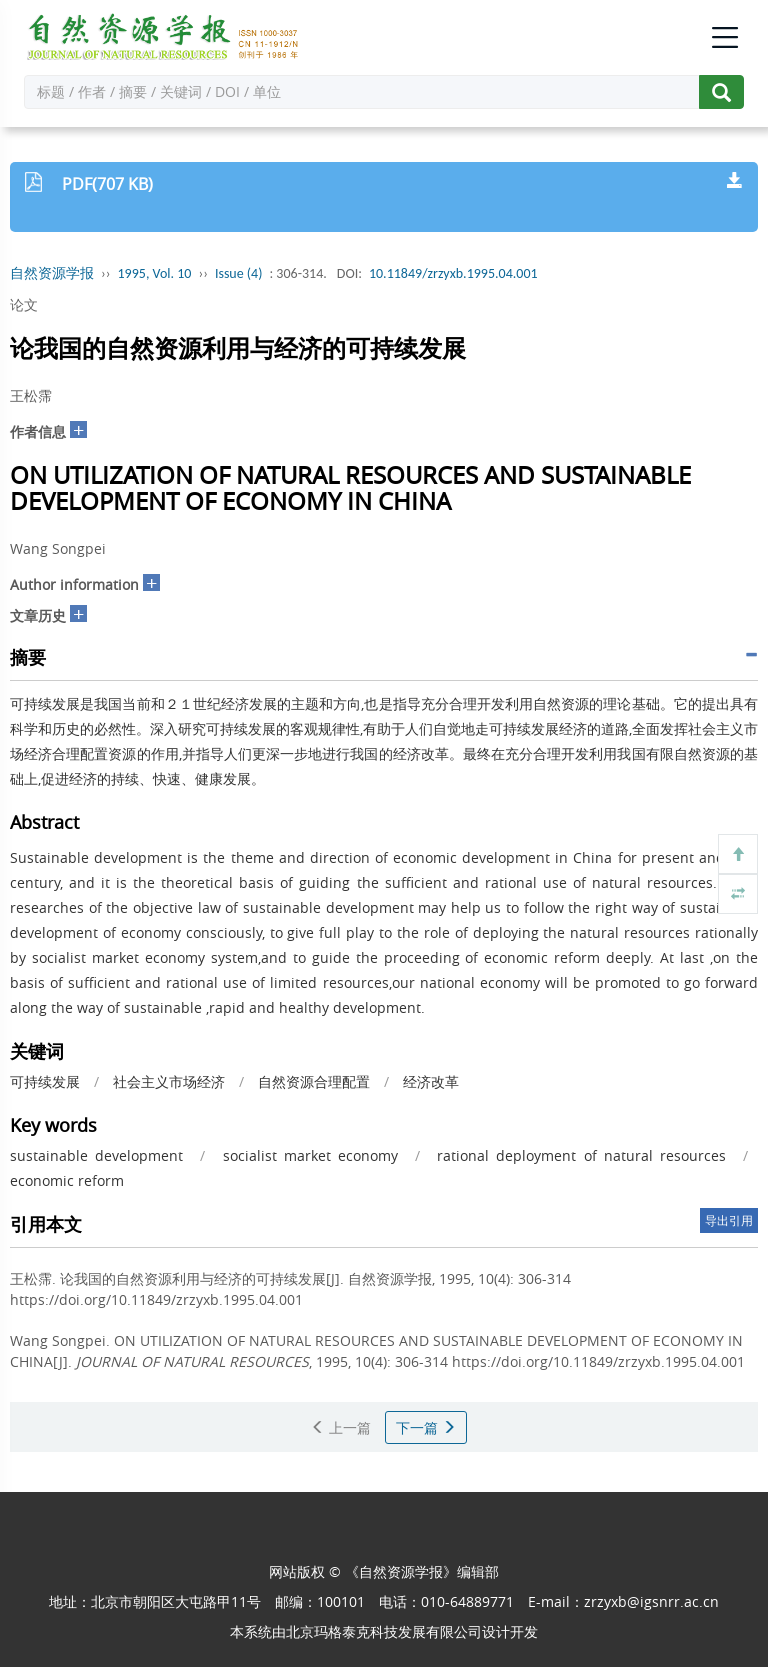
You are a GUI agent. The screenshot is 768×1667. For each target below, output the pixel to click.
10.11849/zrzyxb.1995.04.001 (453, 273)
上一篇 (341, 1427)
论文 (24, 304)
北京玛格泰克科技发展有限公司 (384, 1631)
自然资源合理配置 (314, 1081)
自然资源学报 (52, 273)
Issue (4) (239, 273)
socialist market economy (310, 1155)
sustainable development (96, 1155)
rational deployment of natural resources (581, 1155)
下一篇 (426, 1427)
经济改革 (431, 1081)
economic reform (67, 1180)
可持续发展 (45, 1081)
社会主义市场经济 (169, 1081)
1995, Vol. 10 (155, 273)
